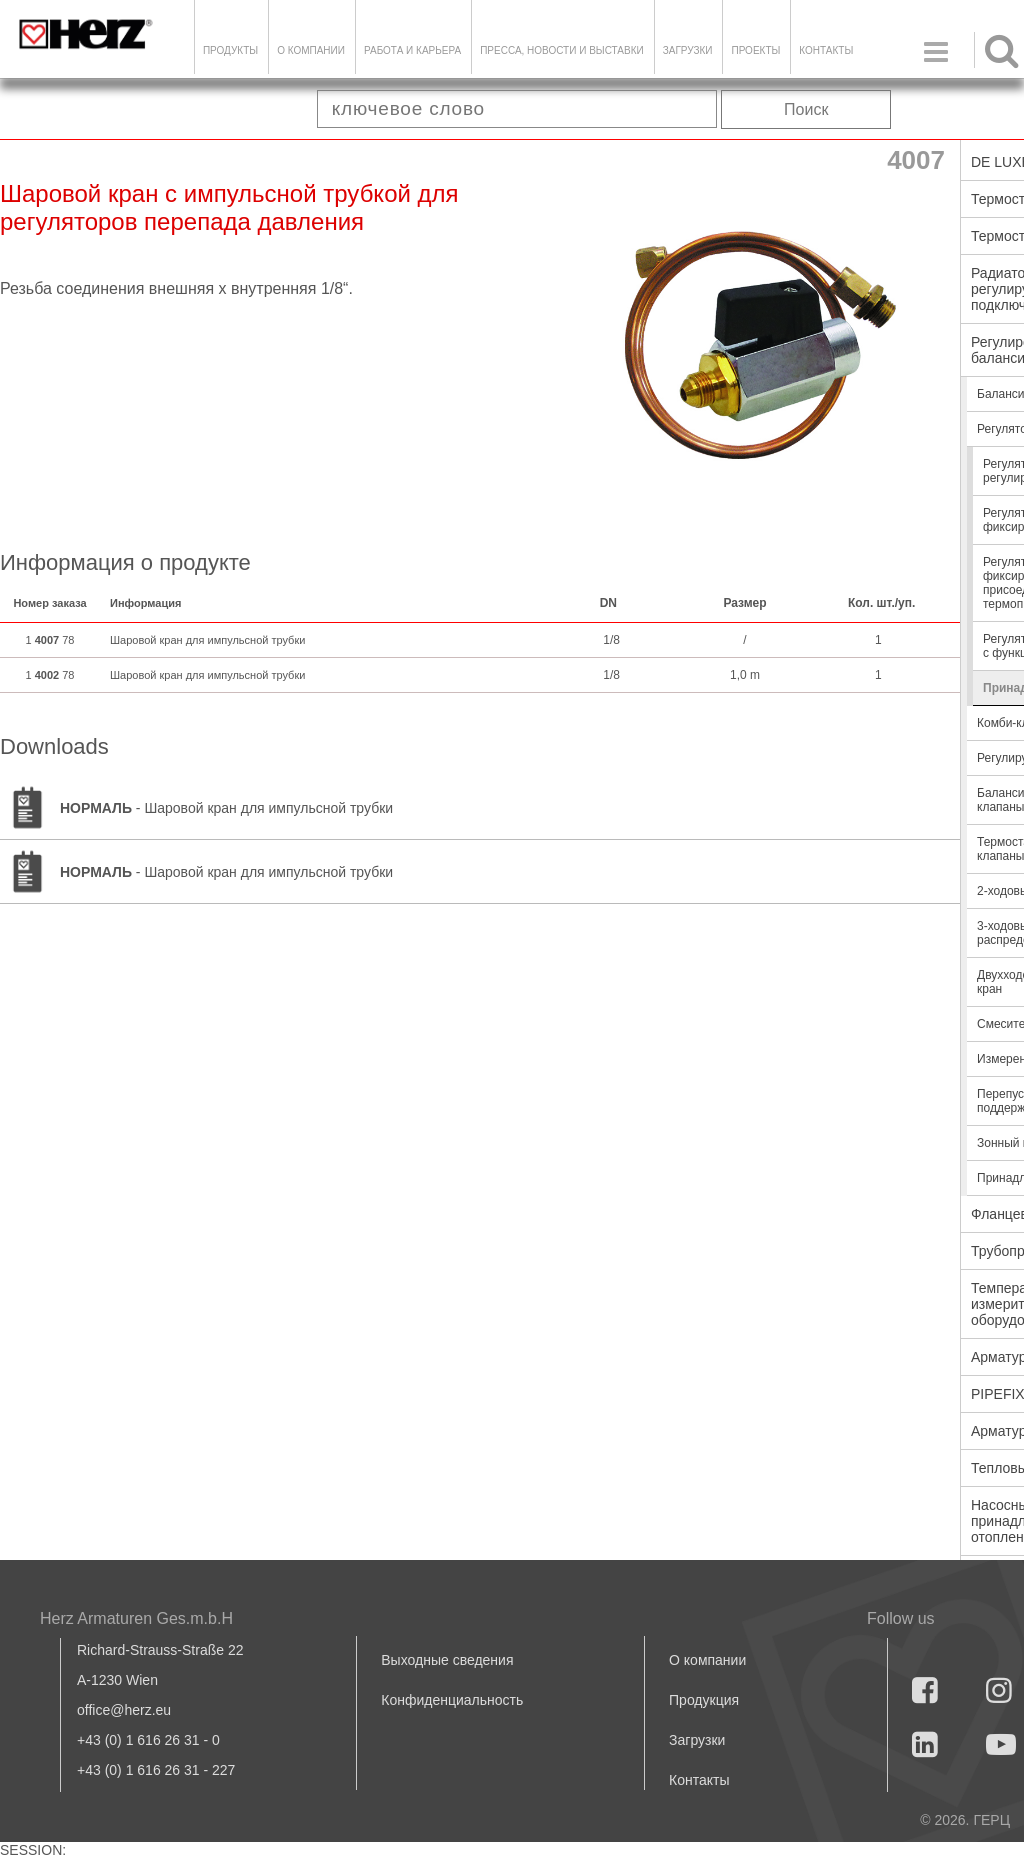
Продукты (230, 50)
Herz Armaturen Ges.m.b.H (136, 1618)
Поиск (806, 109)
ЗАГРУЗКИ (688, 50)
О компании (311, 50)
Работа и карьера (412, 50)
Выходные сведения (447, 1660)
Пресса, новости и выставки (562, 50)
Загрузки (697, 1740)
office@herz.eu (124, 1710)
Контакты (826, 50)
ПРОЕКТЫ (755, 50)
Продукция (704, 1700)
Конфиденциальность (452, 1700)
